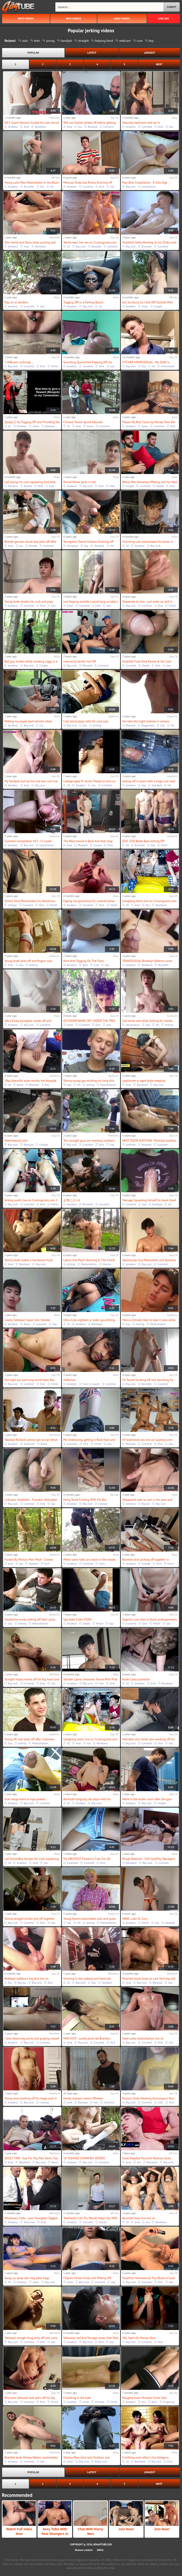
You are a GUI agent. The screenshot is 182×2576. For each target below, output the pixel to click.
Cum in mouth (91, 1384)
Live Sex (163, 18)
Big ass (146, 1503)
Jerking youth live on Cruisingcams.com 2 (30, 1200)
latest (91, 52)
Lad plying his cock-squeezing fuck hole (30, 482)
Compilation (149, 186)
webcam (125, 41)
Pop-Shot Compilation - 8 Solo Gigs (144, 183)
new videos (73, 18)
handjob (66, 41)
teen (37, 41)
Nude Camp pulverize (136, 1679)
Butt (40, 486)
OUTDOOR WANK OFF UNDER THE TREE (89, 1021)
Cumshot (108, 126)
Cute (51, 486)
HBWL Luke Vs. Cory (134, 1919)
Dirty (102, 1563)
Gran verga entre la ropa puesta (24, 1799)
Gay (171, 126)
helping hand (104, 41)
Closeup (44, 2102)
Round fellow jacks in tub (79, 482)
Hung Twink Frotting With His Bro (84, 1500)
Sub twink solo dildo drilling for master (147, 1021)
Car (100, 306)
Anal (26, 126)
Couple (98, 845)
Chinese (99, 2402)
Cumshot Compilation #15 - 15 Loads (28, 841)
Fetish (54, 366)
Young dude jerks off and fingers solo (28, 961)
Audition (131, 1144)
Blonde (28, 486)
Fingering (169, 2402)
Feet (112, 486)
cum (140, 41)
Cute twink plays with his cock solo (85, 721)
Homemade (168, 366)
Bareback (40, 126)
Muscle (107, 1264)
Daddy (160, 486)
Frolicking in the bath (77, 2398)
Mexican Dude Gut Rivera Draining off (87, 183)
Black (44, 1444)
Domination (133, 1025)
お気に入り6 (71, 1200)
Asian (145, 306)
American (29, 1444)
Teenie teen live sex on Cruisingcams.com (90, 242)
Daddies (33, 1563)
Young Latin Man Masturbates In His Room (31, 183)
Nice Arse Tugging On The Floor (83, 961)
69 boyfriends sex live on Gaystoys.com (147, 1440)
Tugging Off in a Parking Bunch (83, 302)
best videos (26, 18)
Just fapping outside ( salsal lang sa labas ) (90, 602)
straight (83, 41)
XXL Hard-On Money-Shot (138, 2338)
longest (149, 52)
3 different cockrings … (19, 362)
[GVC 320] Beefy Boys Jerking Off (143, 841)
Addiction (69, 1380)
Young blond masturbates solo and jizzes (89, 1919)
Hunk (164, 845)
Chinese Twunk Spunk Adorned (83, 422)
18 (68, 246)
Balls (154, 2402)
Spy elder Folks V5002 (77, 1619)
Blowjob (93, 126)
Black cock (101, 2461)
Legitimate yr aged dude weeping (143, 1081)
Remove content (84, 2550)
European (72, 545)
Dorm (170, 1563)
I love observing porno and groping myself (31, 2038)
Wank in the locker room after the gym (147, 1799)
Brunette (29, 186)
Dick (160, 126)
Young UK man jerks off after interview (29, 1739)
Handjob (99, 545)
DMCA (100, 2550)
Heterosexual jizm (16, 1141)
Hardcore (109, 2102)
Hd (52, 186)
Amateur (13, 126)
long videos (122, 18)
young (50, 41)
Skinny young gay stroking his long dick (88, 1081)
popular (33, 52)
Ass (80, 126)
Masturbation (108, 1084)
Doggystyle (148, 725)
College (12, 905)
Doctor (103, 2222)
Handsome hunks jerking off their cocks (29, 1619)
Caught (158, 306)
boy (151, 41)
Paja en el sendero (16, 302)
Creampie (72, 1863)
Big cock (131, 186)
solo (25, 41)
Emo (110, 845)
